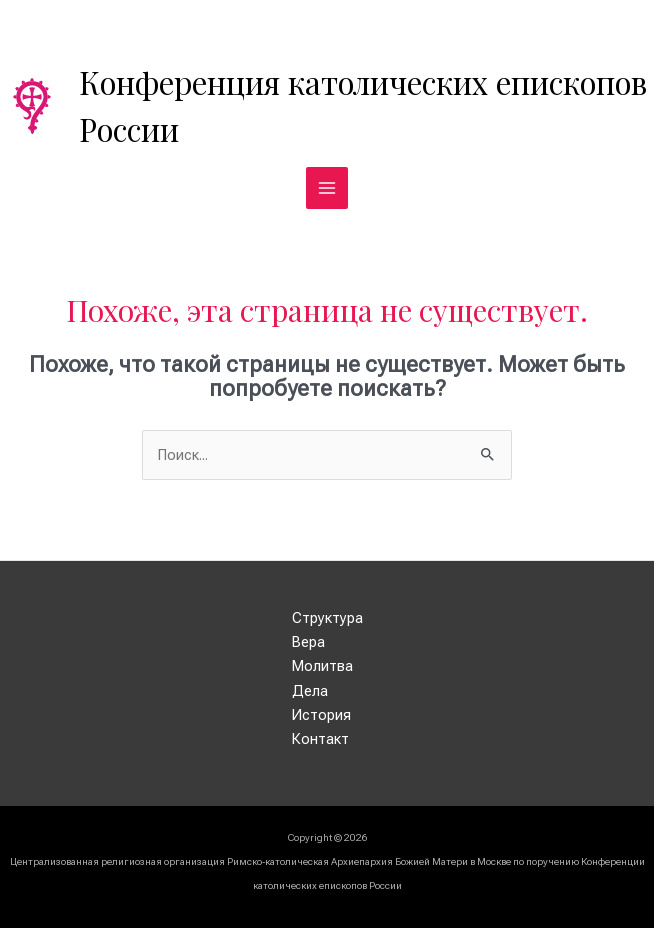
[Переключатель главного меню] (327, 188)
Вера (308, 642)
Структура (327, 618)
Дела (310, 691)
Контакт (320, 739)
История (321, 715)
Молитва (322, 666)
